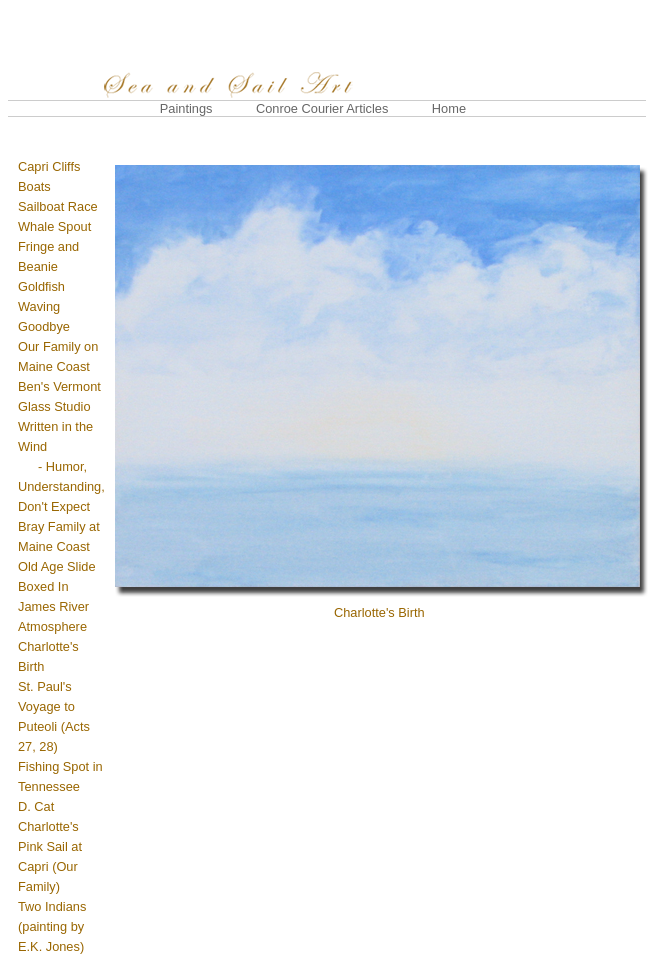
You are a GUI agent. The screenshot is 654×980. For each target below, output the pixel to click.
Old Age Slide (57, 566)
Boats (34, 186)
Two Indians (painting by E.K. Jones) (52, 926)
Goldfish (41, 286)
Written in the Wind (61, 466)
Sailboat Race (58, 206)
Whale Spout (54, 226)
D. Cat (36, 806)
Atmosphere (52, 626)
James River (53, 606)
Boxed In (43, 586)
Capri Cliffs (49, 166)
